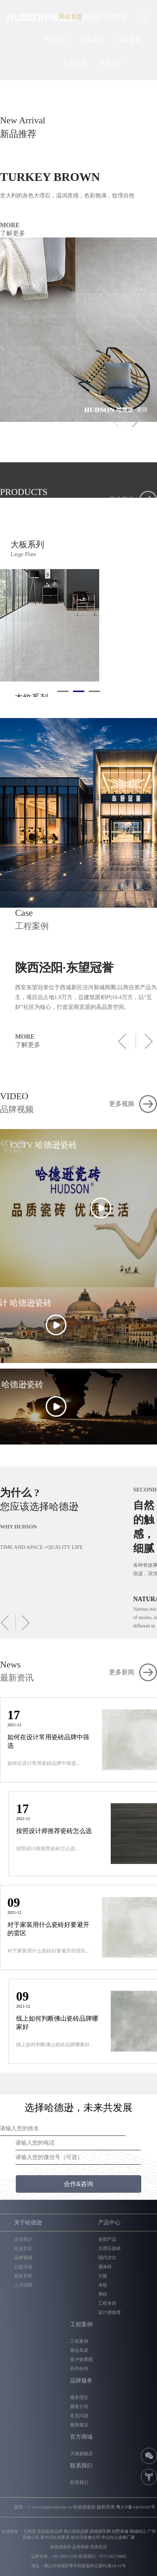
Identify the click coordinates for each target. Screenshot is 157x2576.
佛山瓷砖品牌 (76, 2531)
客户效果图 (81, 2359)
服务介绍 (79, 2406)
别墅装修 (120, 2531)
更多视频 (121, 1103)
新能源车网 (100, 2531)
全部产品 (107, 2239)
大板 (102, 2275)
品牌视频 (23, 2257)
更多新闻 (121, 1672)
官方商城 (74, 63)
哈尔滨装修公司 (85, 2537)
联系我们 (111, 63)
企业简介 (23, 2239)
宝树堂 (29, 2531)
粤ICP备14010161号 (135, 2507)
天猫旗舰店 (81, 2453)
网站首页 (71, 16)
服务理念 (79, 2397)
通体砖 (105, 2266)
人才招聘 (23, 2285)
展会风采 (79, 2350)
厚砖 (102, 2294)
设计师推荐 (109, 2312)
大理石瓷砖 (109, 2248)
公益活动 (23, 2266)
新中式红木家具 (55, 2537)
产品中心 (56, 40)
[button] (133, 419)
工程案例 (92, 40)
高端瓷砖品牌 (49, 2531)
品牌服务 (129, 40)
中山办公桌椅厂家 (118, 2537)
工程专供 (107, 2303)
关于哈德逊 (112, 16)
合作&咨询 (78, 2183)
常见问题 (79, 2415)
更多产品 (121, 499)
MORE (71, 229)
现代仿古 (107, 2257)
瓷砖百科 (23, 2275)
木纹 (102, 2285)
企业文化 (23, 2248)
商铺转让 (138, 2531)
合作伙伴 (79, 2368)
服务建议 (79, 2424)
